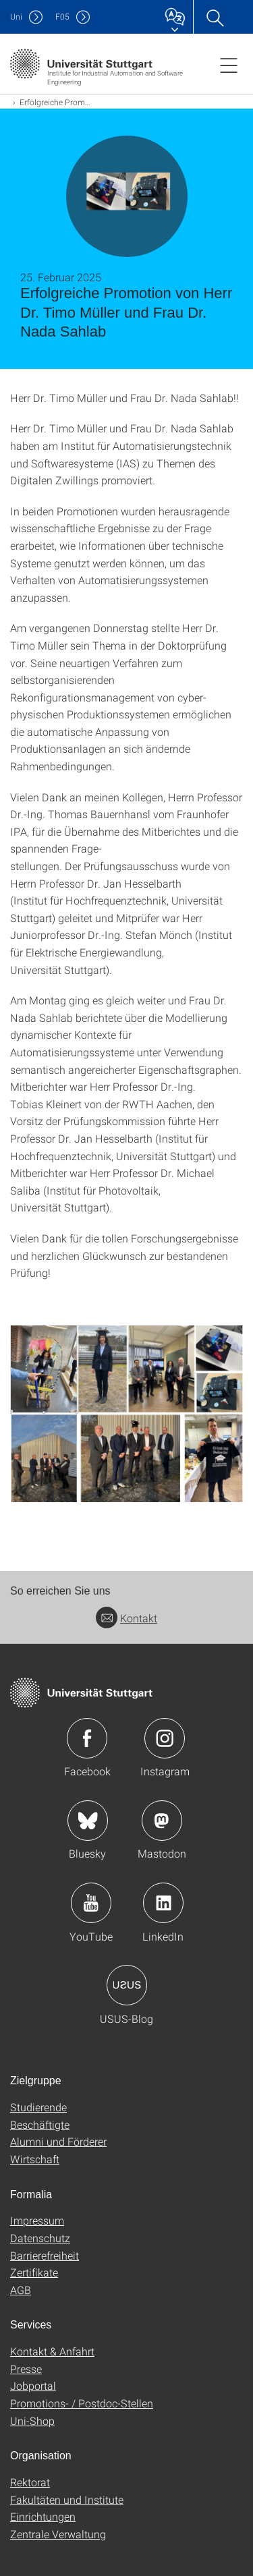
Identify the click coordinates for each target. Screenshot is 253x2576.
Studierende (38, 2107)
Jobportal (33, 2385)
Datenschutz (40, 2238)
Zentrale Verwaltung (58, 2534)
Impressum (37, 2220)
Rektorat (30, 2482)
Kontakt (126, 1618)
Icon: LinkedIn (163, 1903)
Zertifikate (34, 2272)
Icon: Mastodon (162, 1820)
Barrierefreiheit (44, 2255)
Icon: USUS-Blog (127, 1985)
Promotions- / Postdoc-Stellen (81, 2403)
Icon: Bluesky (87, 1820)
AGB (20, 2290)
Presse (26, 2369)
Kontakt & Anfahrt (52, 2351)
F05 (62, 16)
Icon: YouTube (91, 1903)
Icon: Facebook (87, 1738)
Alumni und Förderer (58, 2141)
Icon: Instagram (164, 1738)
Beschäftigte (39, 2124)
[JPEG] (126, 1413)
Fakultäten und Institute (66, 2499)
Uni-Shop (32, 2420)
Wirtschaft (34, 2159)
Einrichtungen (43, 2516)
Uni (16, 16)
